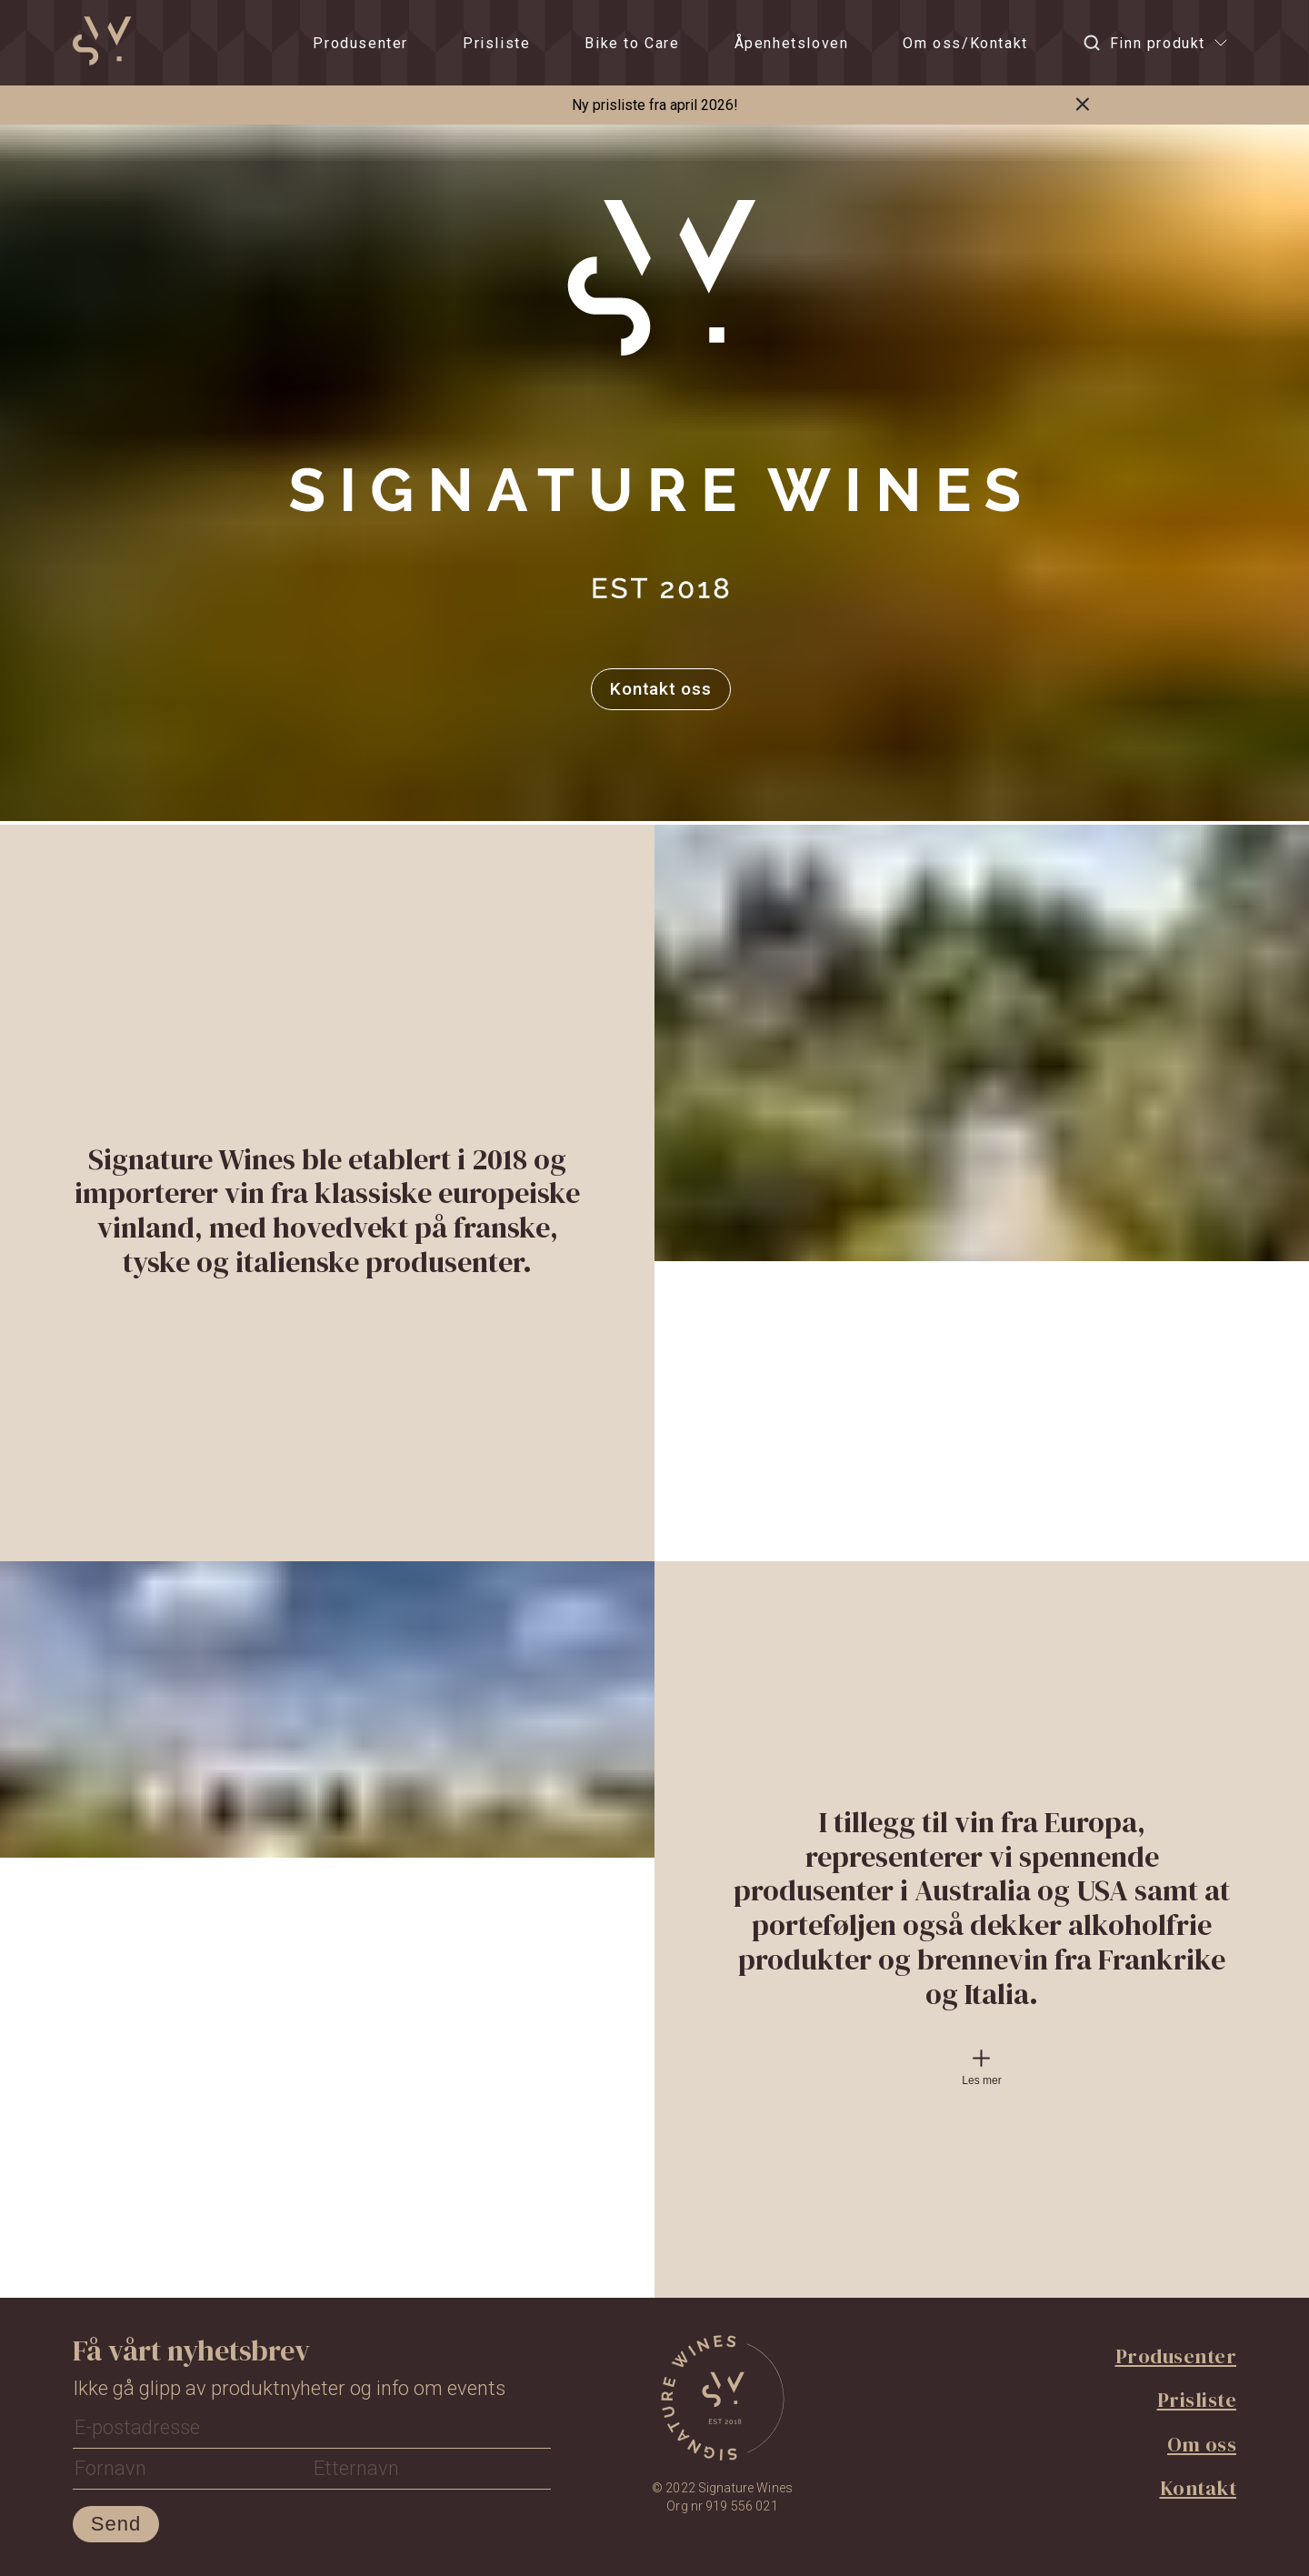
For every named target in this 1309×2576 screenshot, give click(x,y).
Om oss (1201, 2444)
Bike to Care (632, 43)
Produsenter (360, 43)
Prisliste (496, 43)
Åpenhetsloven (791, 43)
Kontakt (1198, 2487)
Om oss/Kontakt (965, 43)
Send (116, 2523)
